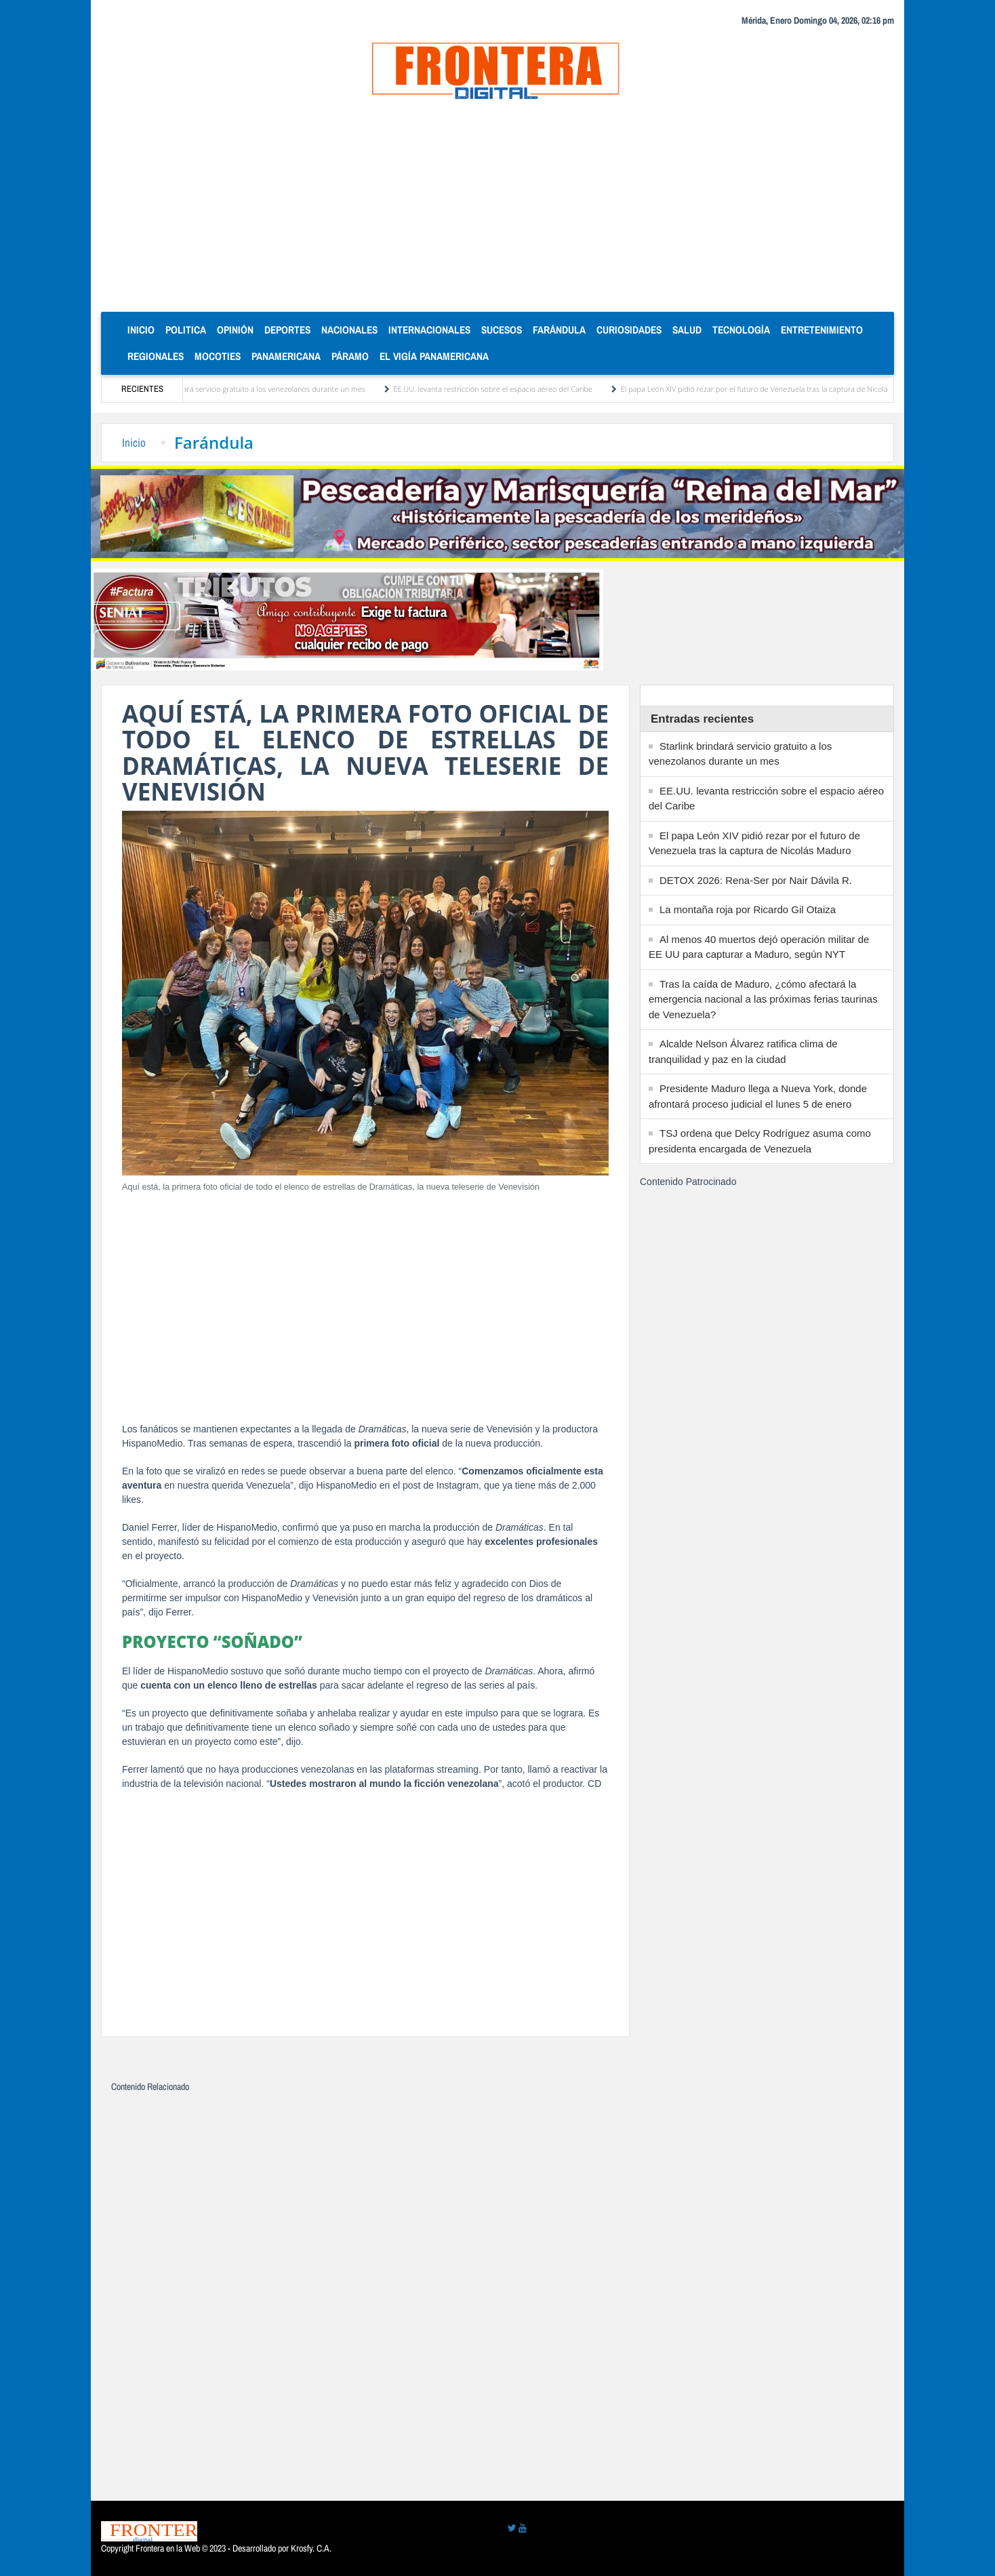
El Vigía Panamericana (434, 356)
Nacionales (349, 330)
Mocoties (218, 356)
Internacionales (429, 330)
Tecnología (741, 330)
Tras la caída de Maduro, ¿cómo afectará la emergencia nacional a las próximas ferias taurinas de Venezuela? (763, 999)
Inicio (143, 329)
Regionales (155, 356)
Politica (185, 330)
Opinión (235, 330)
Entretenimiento (822, 330)
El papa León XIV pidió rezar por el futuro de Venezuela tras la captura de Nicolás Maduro (776, 389)
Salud (687, 330)
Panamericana (286, 356)
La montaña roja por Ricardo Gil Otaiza (747, 909)
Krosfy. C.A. (311, 2548)
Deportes (287, 330)
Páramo (350, 356)
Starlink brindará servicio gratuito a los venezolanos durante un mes (257, 389)
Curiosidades (629, 330)
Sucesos (501, 330)
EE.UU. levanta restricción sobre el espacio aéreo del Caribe (499, 389)
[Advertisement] (497, 210)
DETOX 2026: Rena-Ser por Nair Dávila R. (755, 880)
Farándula (559, 330)
